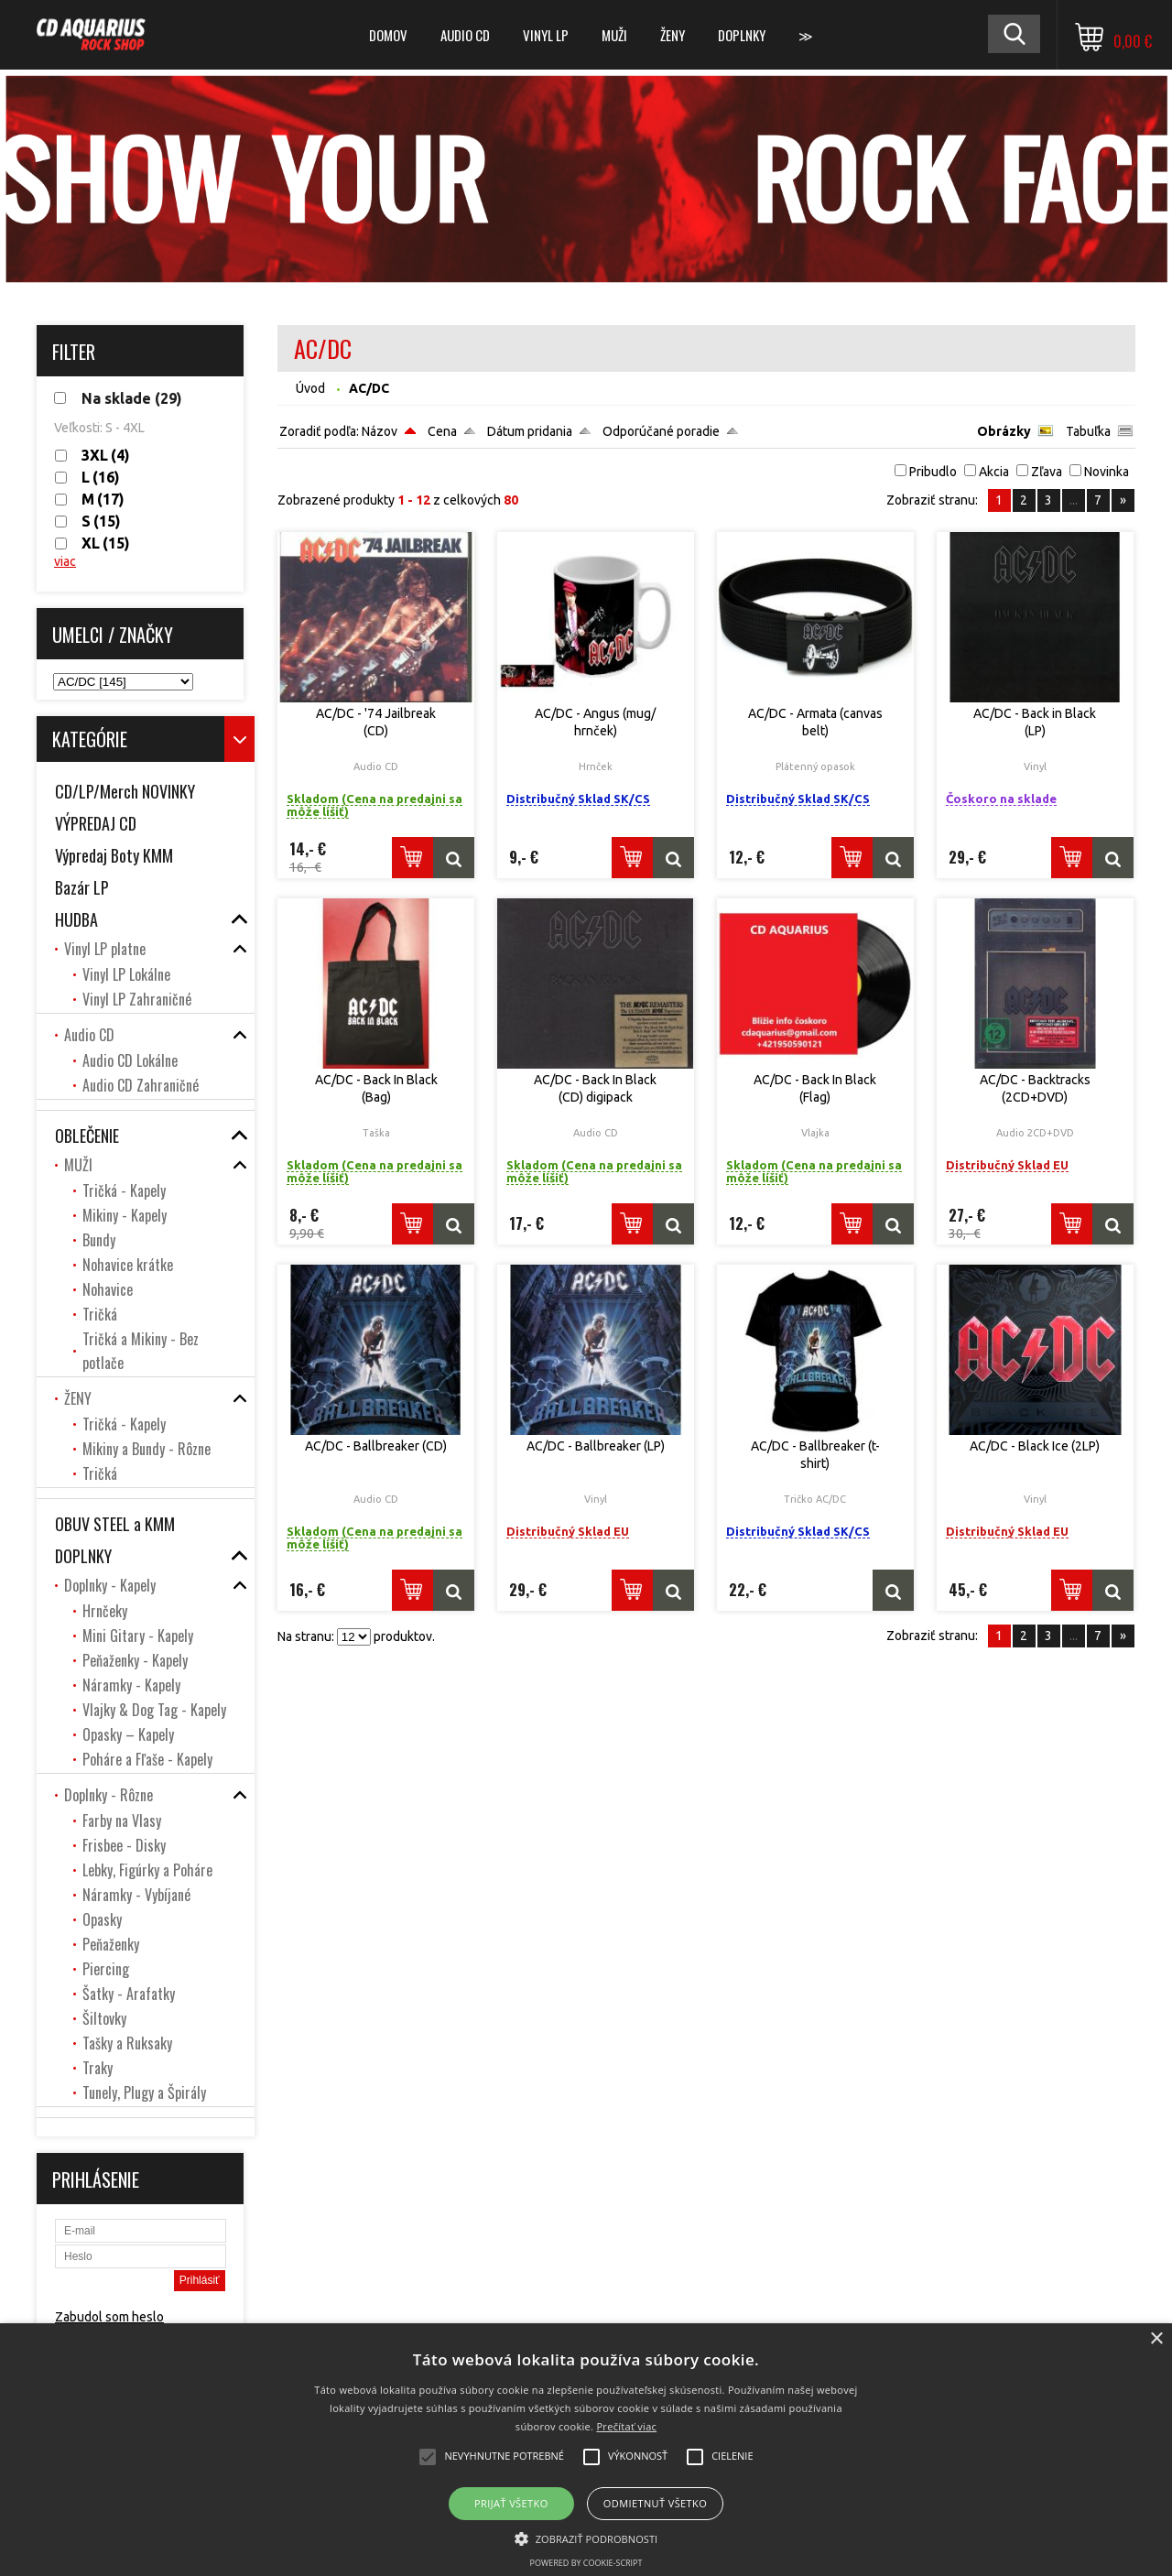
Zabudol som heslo (109, 2317)
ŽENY (672, 35)
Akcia (994, 471)
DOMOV (388, 35)
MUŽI (614, 35)
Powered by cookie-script (586, 2563)
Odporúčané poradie (661, 431)
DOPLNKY (741, 35)
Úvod (310, 388)
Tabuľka (1088, 431)
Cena (442, 431)
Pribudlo (933, 471)
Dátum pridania (529, 431)
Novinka (1106, 471)
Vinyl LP (546, 35)
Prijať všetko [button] (511, 2503)
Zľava (1046, 471)
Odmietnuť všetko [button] (655, 2503)
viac (65, 561)
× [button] (1156, 2339)
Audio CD (465, 35)
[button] (586, 2537)
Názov (379, 431)
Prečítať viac (626, 2426)
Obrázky (1004, 431)
